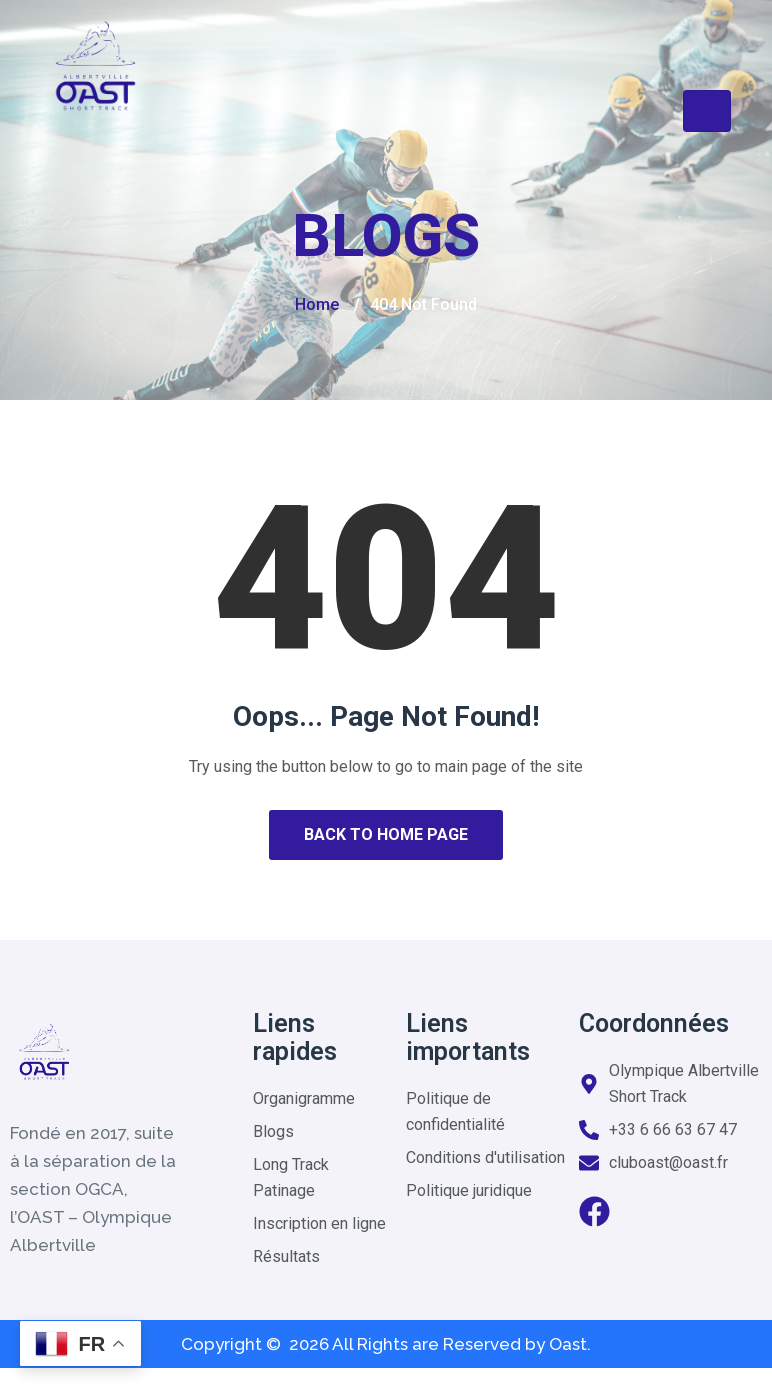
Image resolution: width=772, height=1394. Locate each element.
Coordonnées (654, 1023)
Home (317, 304)
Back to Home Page (386, 834)
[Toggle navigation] (707, 111)
